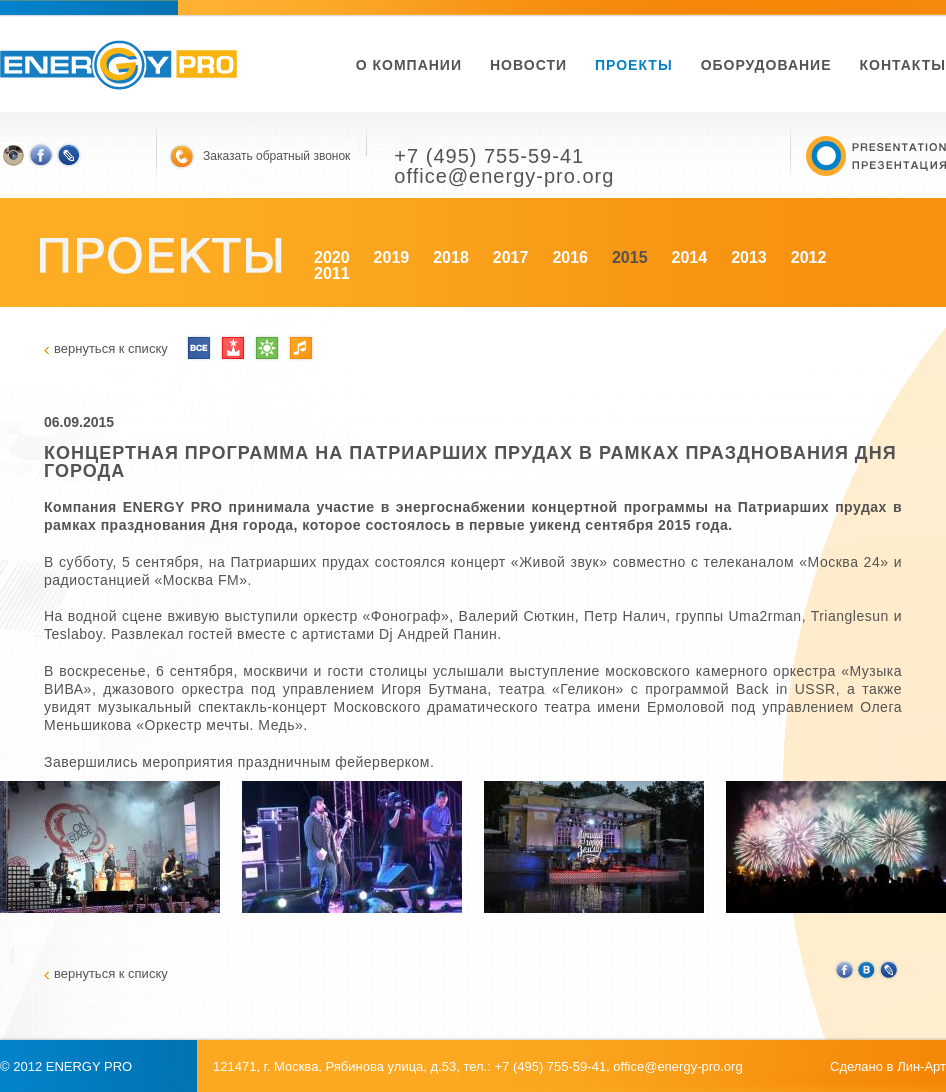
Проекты (634, 65)
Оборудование (766, 65)
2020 (332, 257)
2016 (570, 257)
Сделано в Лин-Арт (888, 1066)
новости (528, 65)
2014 (690, 257)
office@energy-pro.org (677, 1066)
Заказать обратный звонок (276, 156)
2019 (392, 257)
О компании (409, 65)
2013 (749, 257)
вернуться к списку (111, 348)
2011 (332, 273)
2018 (451, 257)
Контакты (903, 65)
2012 (809, 257)
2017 (511, 257)
